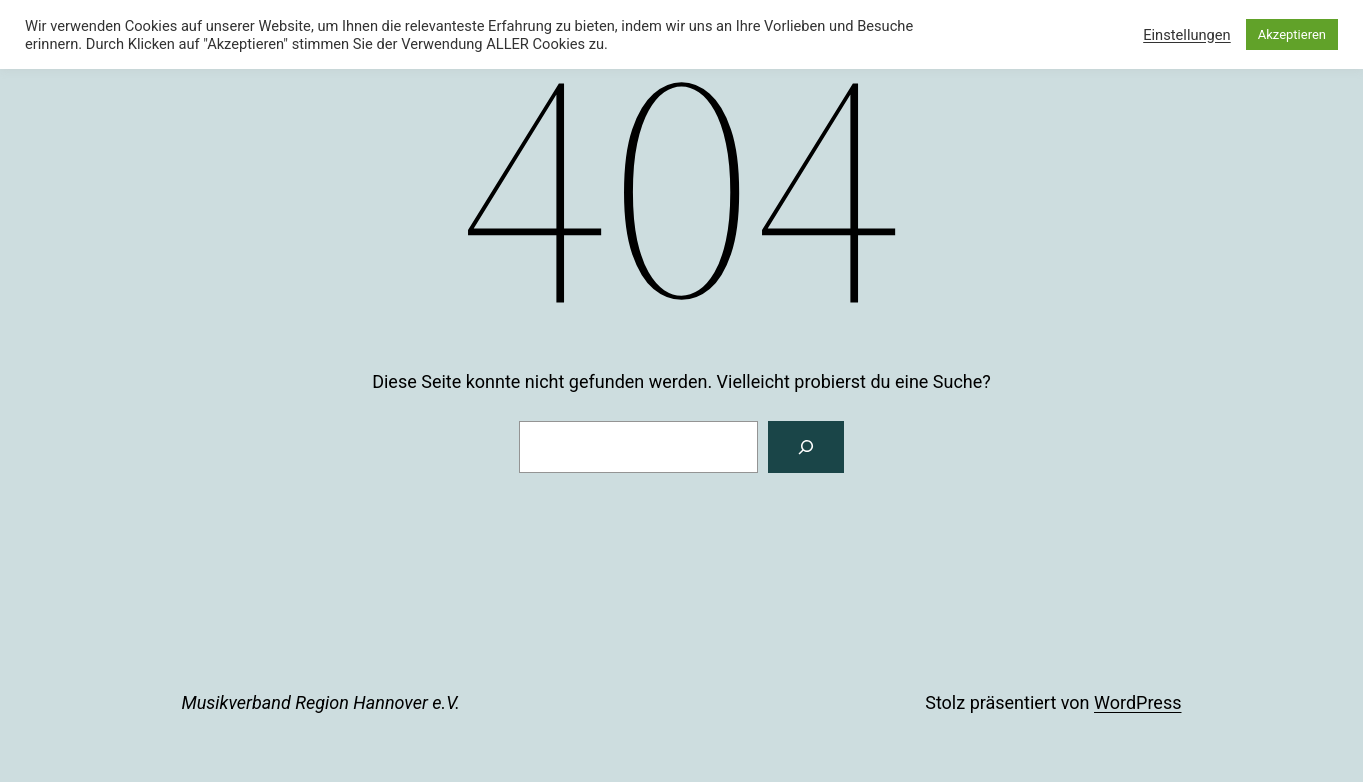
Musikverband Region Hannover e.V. (321, 702)
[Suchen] (806, 447)
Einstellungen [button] (1187, 35)
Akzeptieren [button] (1292, 34)
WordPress (1137, 702)
